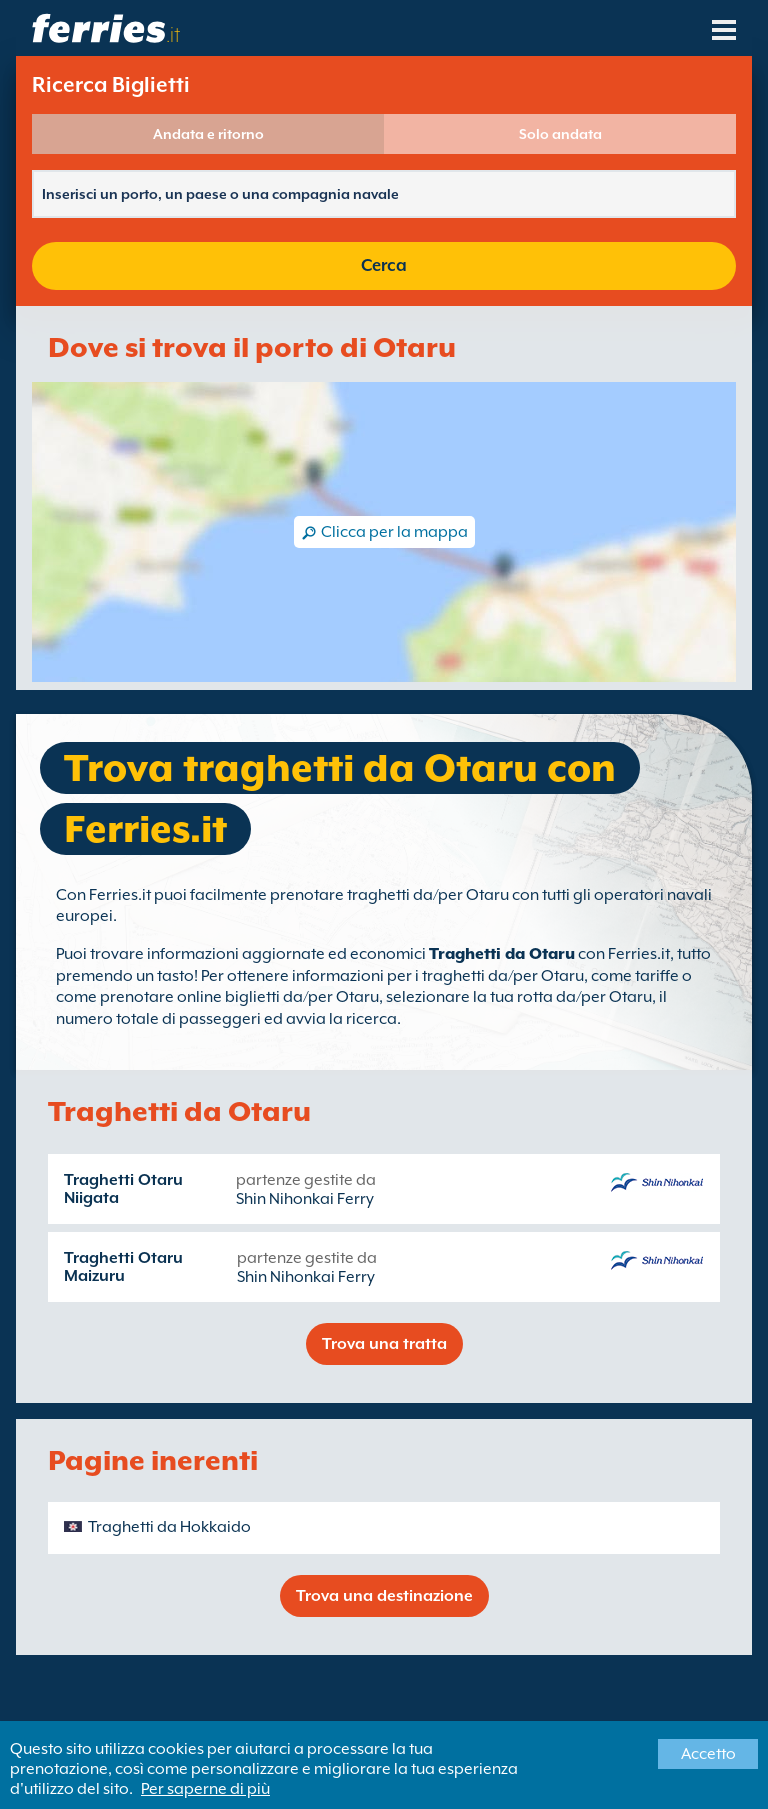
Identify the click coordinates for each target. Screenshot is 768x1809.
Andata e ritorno (208, 134)
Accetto (708, 1754)
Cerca (384, 265)
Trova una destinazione (384, 1596)
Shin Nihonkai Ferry (305, 1199)
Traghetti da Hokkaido (169, 1527)
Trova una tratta (384, 1344)
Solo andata (560, 134)
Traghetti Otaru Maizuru (123, 1267)
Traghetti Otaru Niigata (123, 1189)
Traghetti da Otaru (502, 954)
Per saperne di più (205, 1789)
